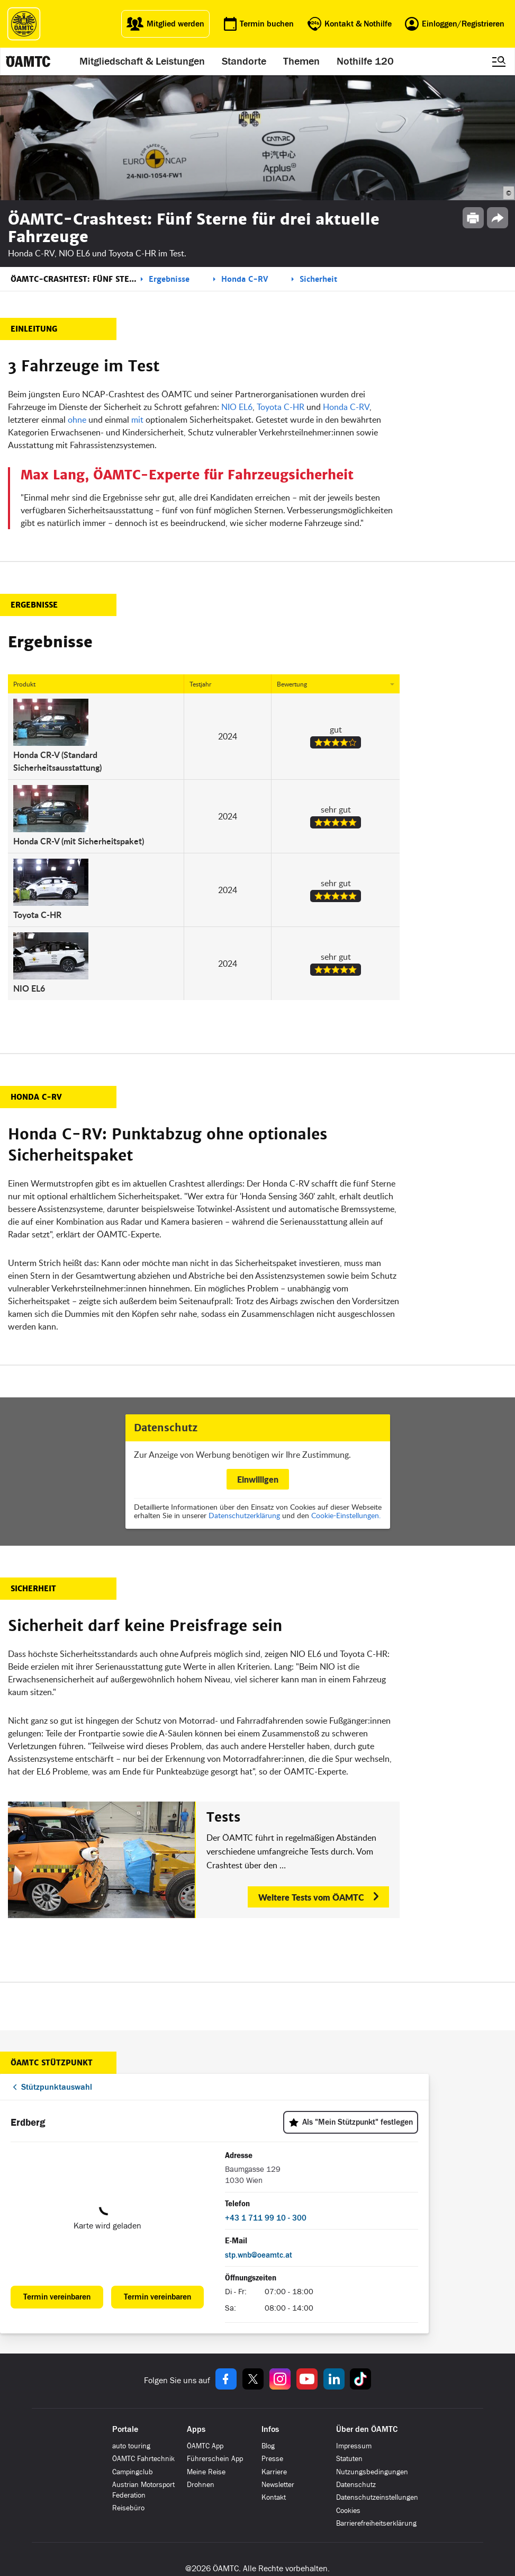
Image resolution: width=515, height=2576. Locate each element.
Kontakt (273, 2497)
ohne (77, 419)
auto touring (131, 2446)
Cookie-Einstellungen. (346, 1515)
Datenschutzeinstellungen (377, 2497)
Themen (301, 61)
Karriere (274, 2472)
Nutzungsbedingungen (372, 2472)
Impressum (354, 2446)
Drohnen (200, 2485)
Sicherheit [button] (33, 1588)
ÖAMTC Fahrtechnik (143, 2459)
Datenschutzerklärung (244, 1515)
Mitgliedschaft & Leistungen (142, 61)
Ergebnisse (169, 279)
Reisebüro (128, 2508)
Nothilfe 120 (365, 61)
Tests (223, 1817)
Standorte (244, 61)
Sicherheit (318, 279)
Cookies (348, 2511)
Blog (268, 2446)
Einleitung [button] (34, 329)
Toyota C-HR (280, 407)
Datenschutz (356, 2485)
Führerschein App (215, 2459)
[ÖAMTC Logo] (24, 24)
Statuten (349, 2459)
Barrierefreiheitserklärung (376, 2523)
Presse (272, 2459)
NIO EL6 (236, 407)
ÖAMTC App (205, 2446)
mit (137, 419)
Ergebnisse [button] (34, 605)
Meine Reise (206, 2472)
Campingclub (132, 2472)
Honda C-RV (244, 279)
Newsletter (277, 2485)
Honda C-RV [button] (36, 1097)
